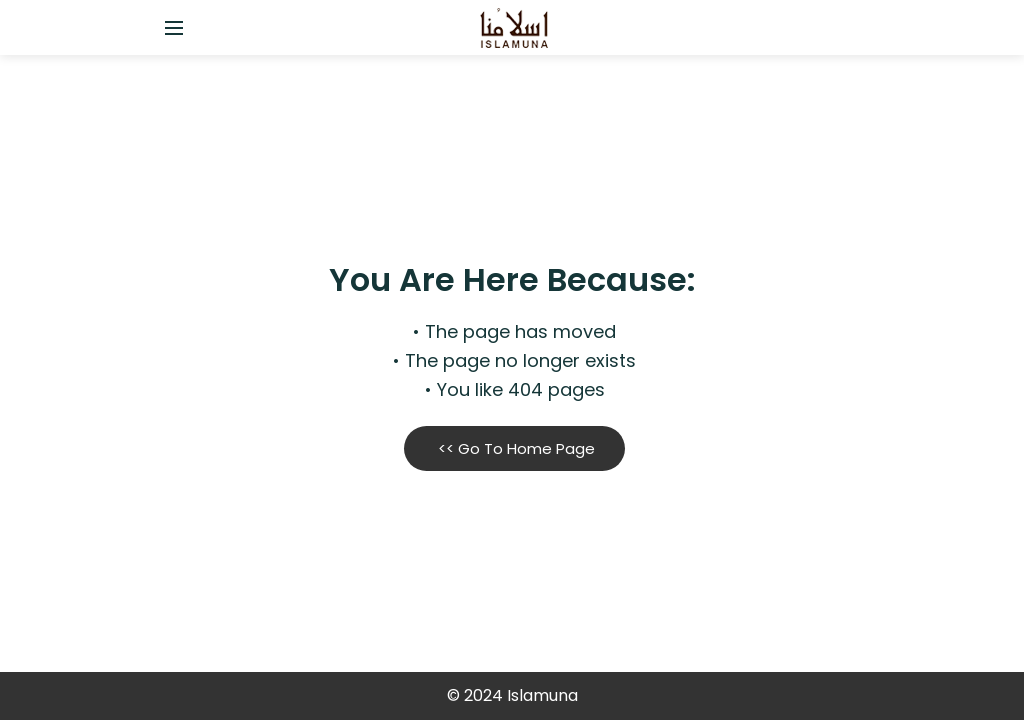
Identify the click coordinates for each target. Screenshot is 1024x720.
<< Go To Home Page (514, 448)
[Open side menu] (171, 28)
